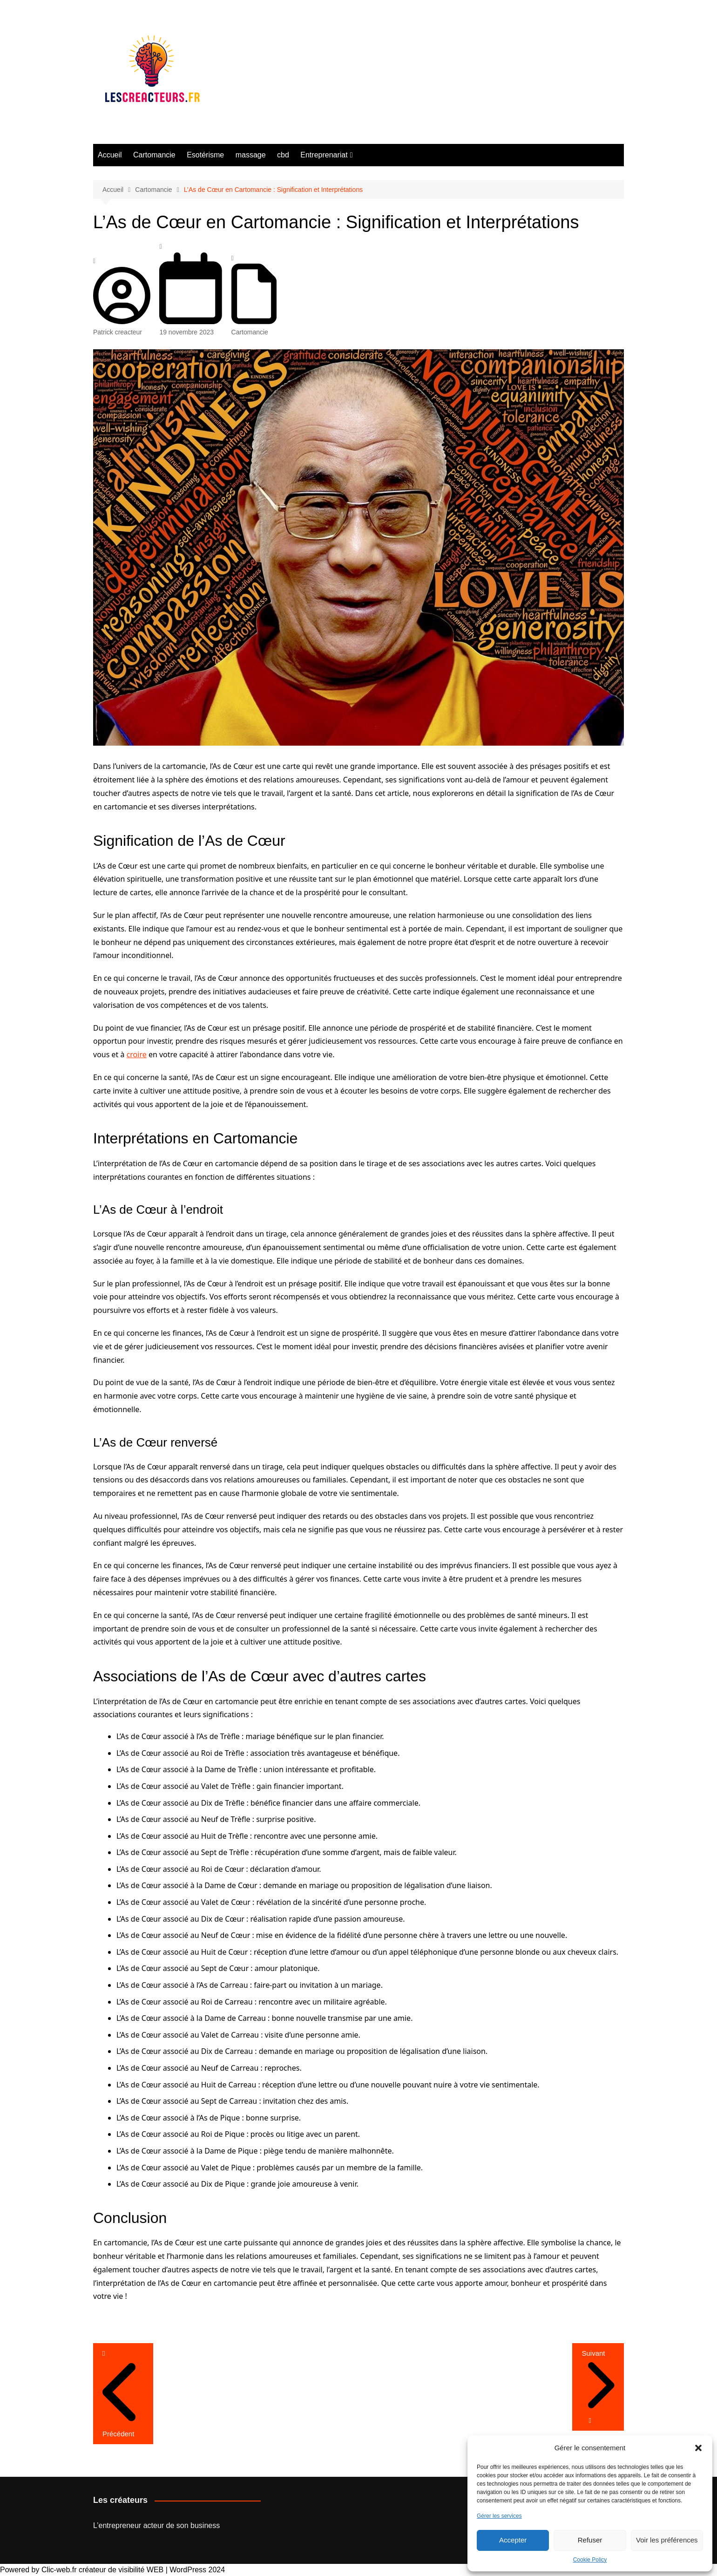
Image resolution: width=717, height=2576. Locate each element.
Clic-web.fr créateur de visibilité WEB (102, 2570)
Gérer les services (499, 2516)
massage (251, 155)
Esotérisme (205, 155)
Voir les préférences (667, 2540)
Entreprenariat (323, 155)
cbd (283, 155)
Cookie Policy (590, 2559)
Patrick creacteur (121, 327)
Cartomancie (154, 155)
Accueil (110, 155)
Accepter (513, 2540)
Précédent (123, 2428)
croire (137, 1054)
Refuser (590, 2540)
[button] (698, 2448)
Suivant (598, 2381)
